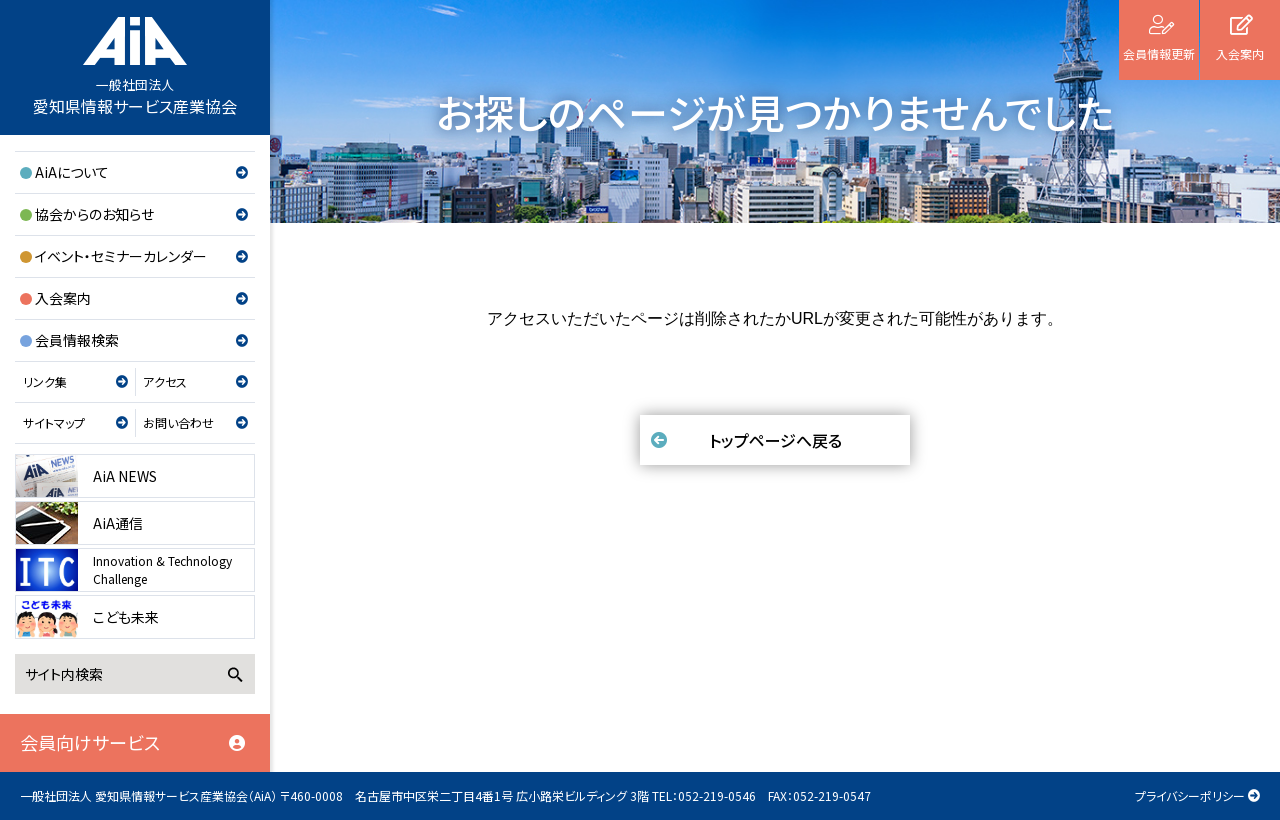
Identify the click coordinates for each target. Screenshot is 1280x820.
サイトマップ (54, 422)
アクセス (165, 381)
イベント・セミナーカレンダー (121, 256)
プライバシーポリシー (1190, 795)
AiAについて (72, 172)
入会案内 (63, 298)
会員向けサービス (90, 742)
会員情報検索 (77, 340)
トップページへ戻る (775, 440)
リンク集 (45, 381)
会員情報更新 (1159, 53)
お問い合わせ (178, 422)
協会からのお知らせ (94, 214)
